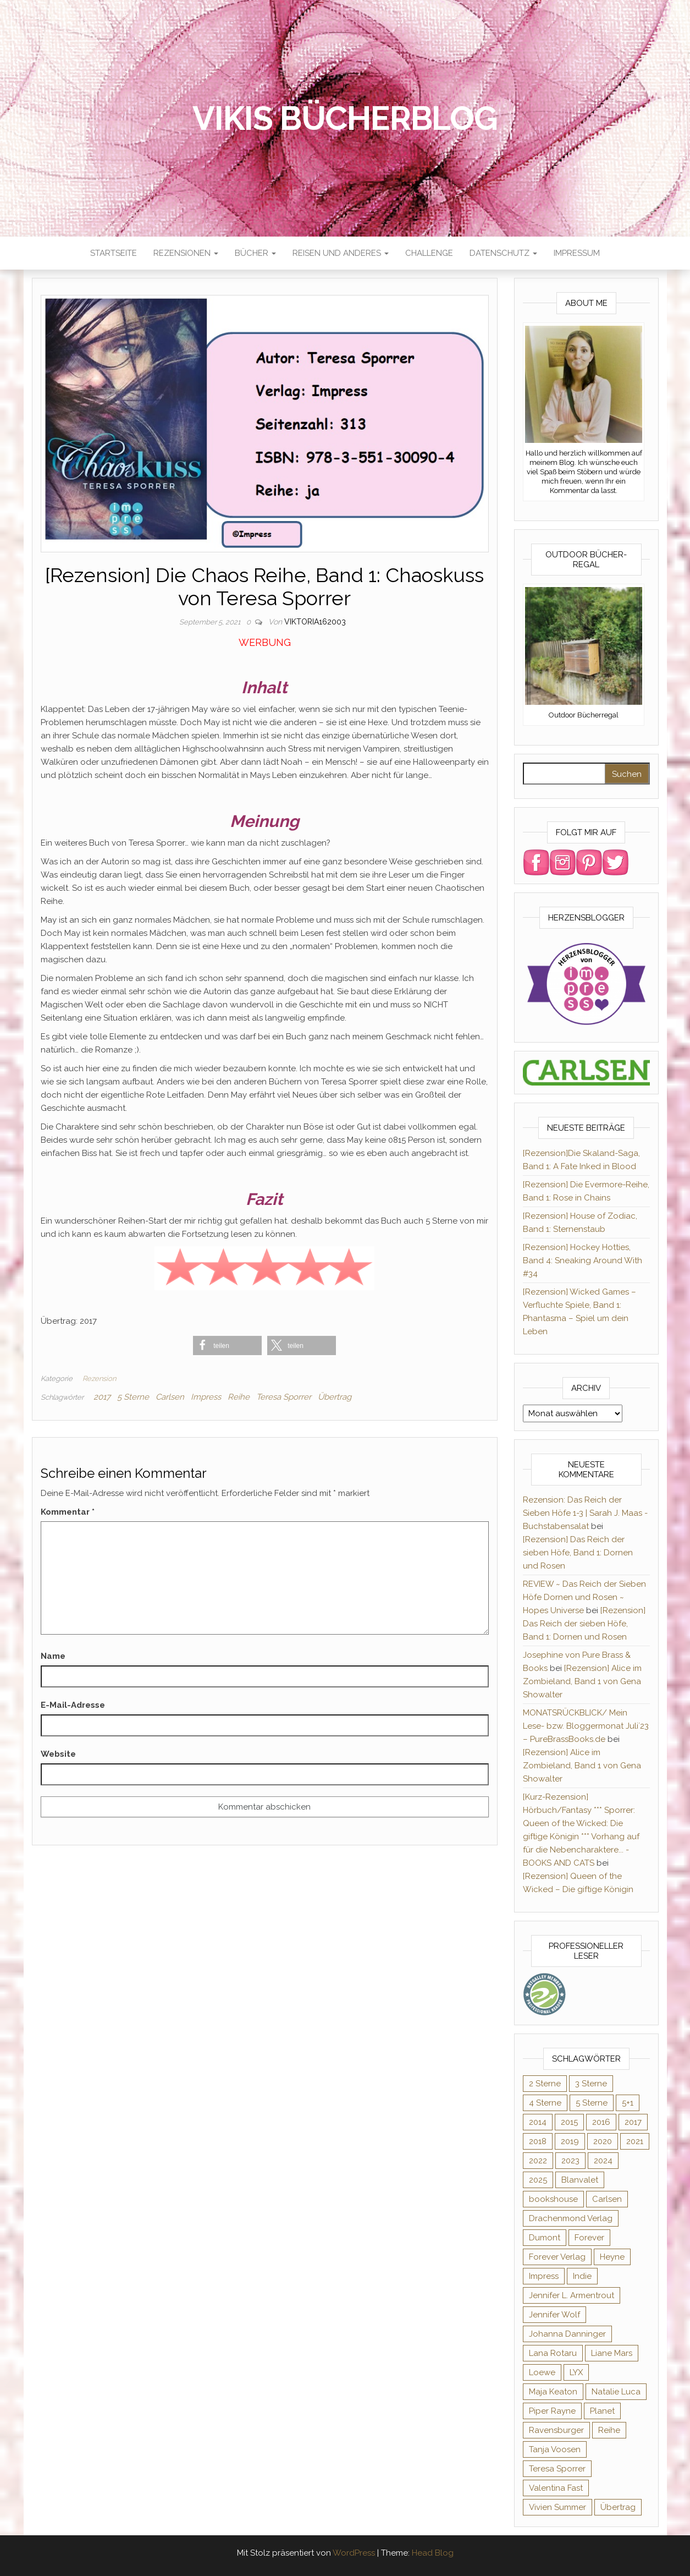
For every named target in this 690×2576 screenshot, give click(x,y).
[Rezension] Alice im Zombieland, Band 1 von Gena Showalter (582, 1681)
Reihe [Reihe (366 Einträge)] (609, 2430)
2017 (102, 1397)
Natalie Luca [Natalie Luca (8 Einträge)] (616, 2392)
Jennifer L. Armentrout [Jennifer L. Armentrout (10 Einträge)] (571, 2295)
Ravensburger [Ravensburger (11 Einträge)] (556, 2430)
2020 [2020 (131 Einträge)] (602, 2141)
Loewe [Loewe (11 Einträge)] (542, 2372)
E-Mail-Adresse (73, 1705)
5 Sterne (133, 1397)
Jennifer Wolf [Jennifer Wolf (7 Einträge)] (554, 2315)
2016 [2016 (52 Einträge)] (601, 2122)
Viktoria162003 (315, 621)
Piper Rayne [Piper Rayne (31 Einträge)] (552, 2411)
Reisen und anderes (340, 253)
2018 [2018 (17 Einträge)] (538, 2141)
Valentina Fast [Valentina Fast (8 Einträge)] (556, 2488)
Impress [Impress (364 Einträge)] (544, 2276)
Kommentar (68, 1512)
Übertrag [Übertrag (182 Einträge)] (618, 2507)
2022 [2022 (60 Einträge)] (538, 2161)
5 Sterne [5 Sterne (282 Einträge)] (592, 2103)
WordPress (354, 2553)
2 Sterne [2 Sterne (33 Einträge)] (545, 2084)
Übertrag (334, 1397)
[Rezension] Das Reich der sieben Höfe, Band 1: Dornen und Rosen (578, 1552)
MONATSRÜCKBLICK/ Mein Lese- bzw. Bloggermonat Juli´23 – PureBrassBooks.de (586, 1726)
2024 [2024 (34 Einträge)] (603, 2161)
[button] (227, 1345)
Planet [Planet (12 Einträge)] (602, 2411)
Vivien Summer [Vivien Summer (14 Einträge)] (557, 2507)
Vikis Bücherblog (345, 118)
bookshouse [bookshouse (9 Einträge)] (553, 2199)
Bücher (255, 253)
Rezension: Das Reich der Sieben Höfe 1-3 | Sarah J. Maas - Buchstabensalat (585, 1513)
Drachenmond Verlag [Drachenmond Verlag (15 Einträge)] (570, 2218)
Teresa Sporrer (283, 1397)
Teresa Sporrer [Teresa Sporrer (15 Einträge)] (557, 2469)
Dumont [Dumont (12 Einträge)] (544, 2238)
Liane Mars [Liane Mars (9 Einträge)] (611, 2353)
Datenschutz (503, 253)
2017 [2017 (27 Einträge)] (633, 2122)
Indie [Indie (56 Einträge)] (582, 2276)
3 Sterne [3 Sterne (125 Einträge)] (591, 2084)
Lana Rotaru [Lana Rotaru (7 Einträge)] (553, 2353)
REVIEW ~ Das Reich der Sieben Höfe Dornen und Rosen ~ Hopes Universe (584, 1597)
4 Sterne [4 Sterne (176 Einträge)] (545, 2103)
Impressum (577, 253)
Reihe (239, 1397)
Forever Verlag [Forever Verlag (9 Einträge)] (557, 2257)
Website (58, 1754)
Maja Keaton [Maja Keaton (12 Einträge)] (553, 2392)
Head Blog (433, 2553)
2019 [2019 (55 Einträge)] (570, 2141)
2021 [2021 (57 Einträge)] (634, 2141)
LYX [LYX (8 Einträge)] (576, 2372)
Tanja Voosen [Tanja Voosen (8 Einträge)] (555, 2449)
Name (53, 1656)
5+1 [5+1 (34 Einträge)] (627, 2103)
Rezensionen (185, 253)
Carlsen (170, 1397)
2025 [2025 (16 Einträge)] (538, 2180)
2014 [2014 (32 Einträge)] (538, 2122)
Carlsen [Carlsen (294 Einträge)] (607, 2199)
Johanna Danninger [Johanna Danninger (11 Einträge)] (567, 2334)
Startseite (113, 253)
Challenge (429, 253)
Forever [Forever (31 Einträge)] (589, 2238)
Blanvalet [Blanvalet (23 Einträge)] (579, 2180)
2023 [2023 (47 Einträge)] (570, 2161)
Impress (206, 1397)
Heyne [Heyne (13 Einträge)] (612, 2257)
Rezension (99, 1378)
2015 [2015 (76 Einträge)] (569, 2122)
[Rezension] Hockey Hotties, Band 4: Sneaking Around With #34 (582, 1260)
